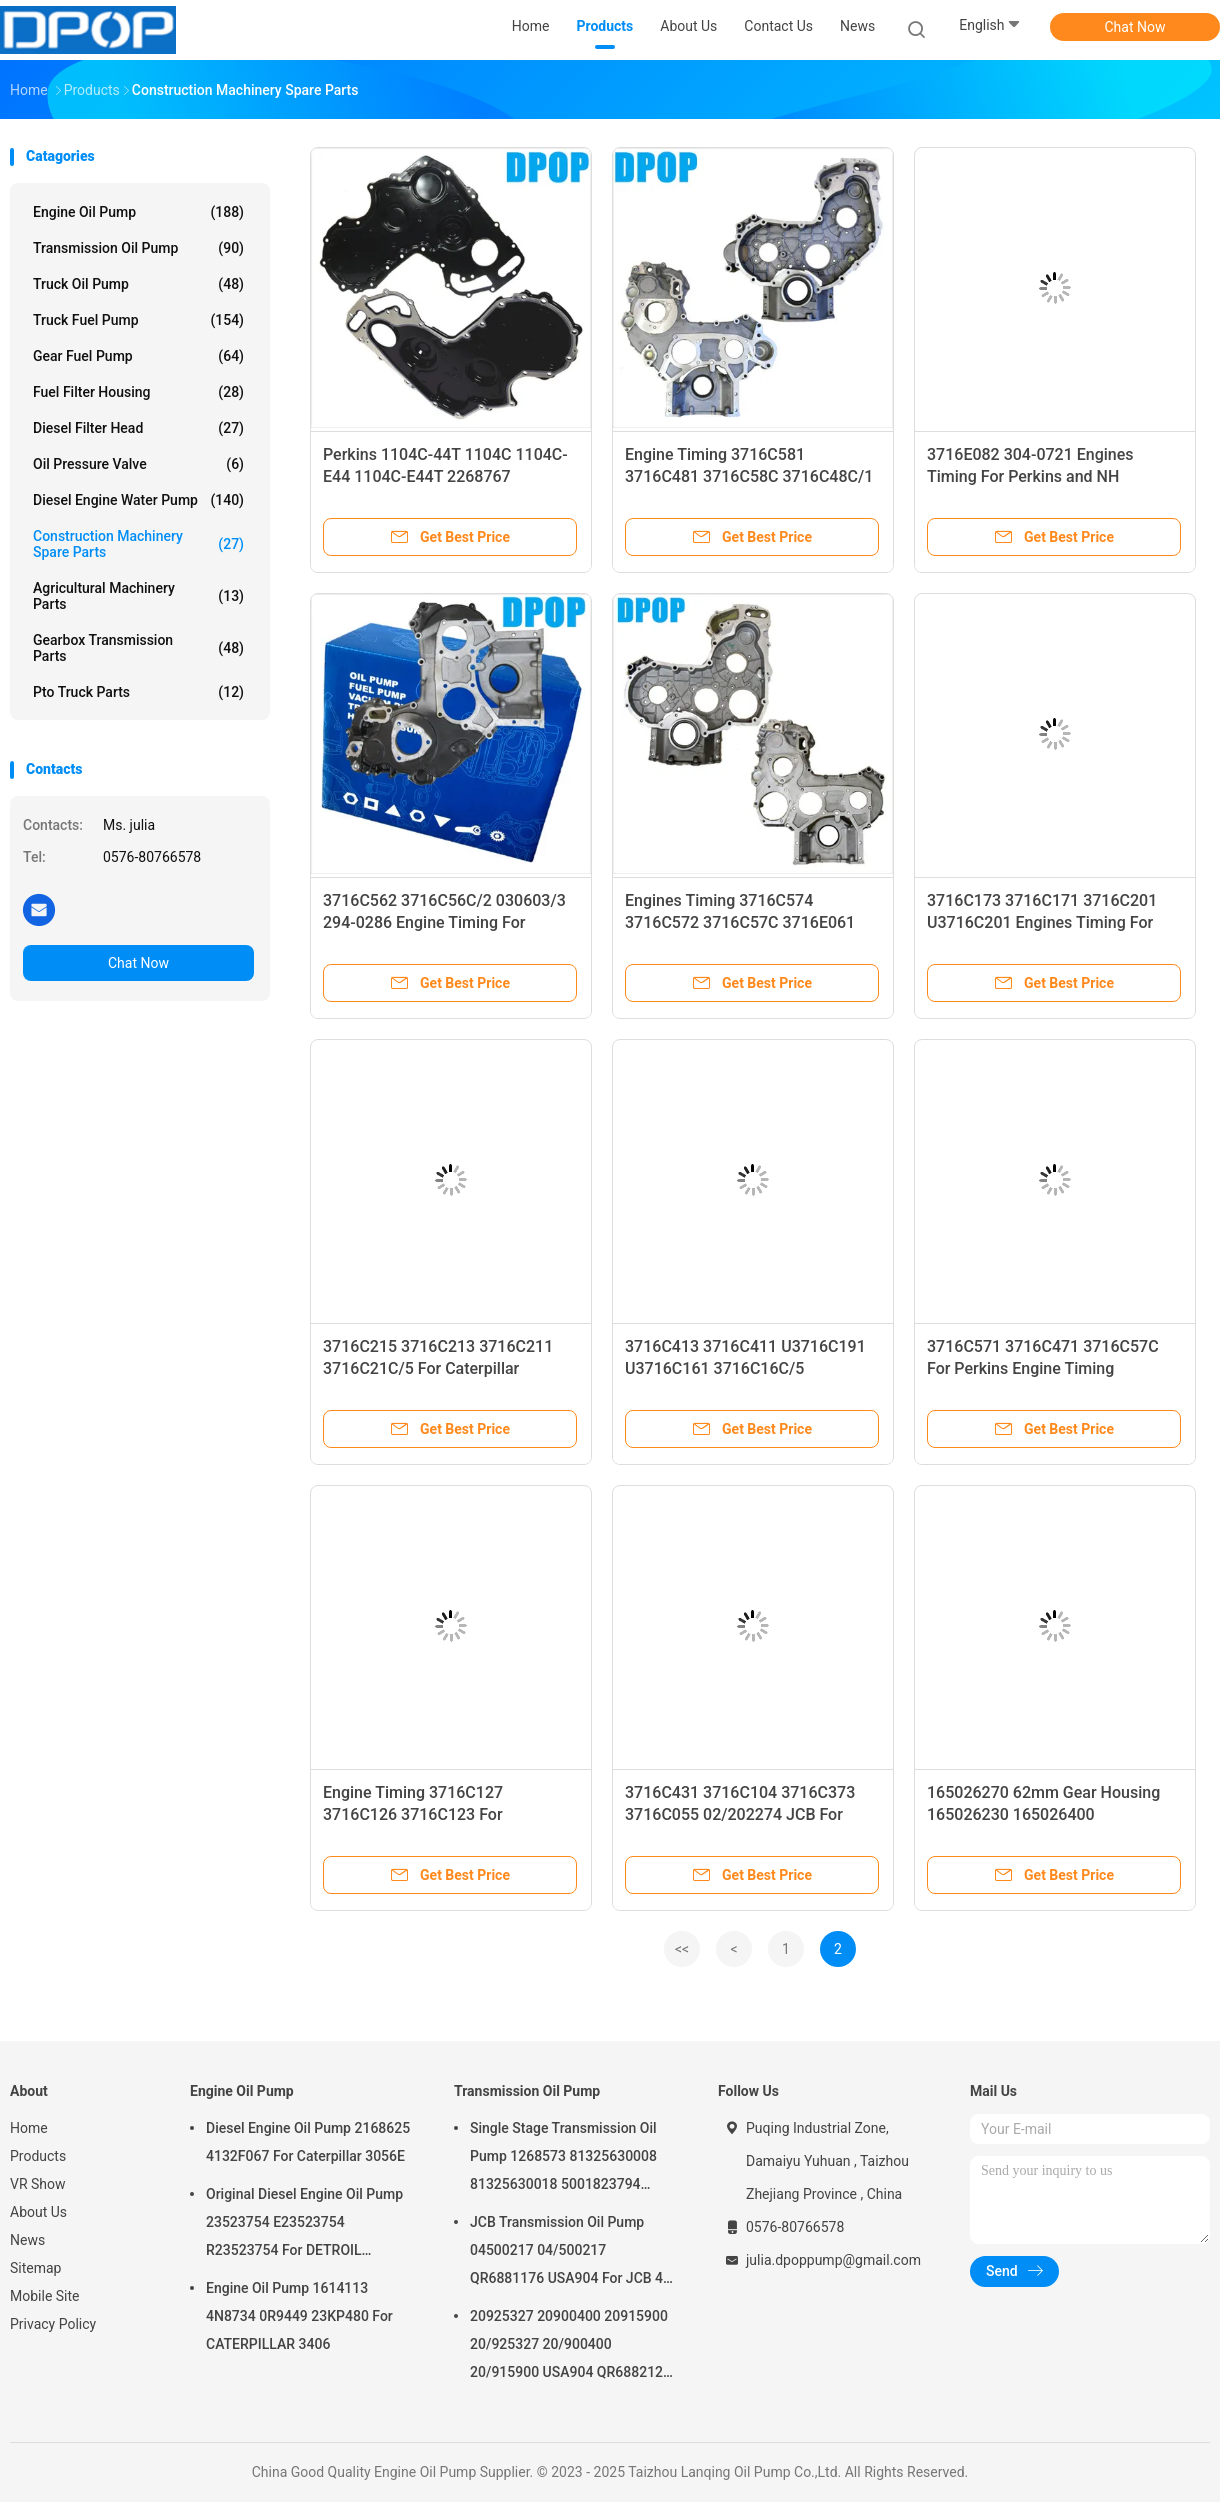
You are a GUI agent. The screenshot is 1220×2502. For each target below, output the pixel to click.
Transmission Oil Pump (138, 248)
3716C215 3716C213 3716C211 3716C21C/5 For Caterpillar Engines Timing (438, 1368)
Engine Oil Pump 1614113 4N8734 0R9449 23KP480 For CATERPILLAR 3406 (299, 2316)
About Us (38, 2212)
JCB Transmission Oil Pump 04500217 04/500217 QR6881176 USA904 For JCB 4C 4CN (571, 2253)
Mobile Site (45, 2296)
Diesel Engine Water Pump (138, 500)
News (27, 2240)
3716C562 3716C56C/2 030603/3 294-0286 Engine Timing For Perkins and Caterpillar (444, 922)
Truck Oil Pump (138, 284)
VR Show (38, 2184)
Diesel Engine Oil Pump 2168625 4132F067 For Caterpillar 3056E (308, 2142)
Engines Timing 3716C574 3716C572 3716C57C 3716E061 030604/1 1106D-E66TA (740, 922)
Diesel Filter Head (138, 428)
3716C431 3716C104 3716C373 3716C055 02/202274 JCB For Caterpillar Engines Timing (740, 1814)
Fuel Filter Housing (138, 392)
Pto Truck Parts (138, 692)
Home (29, 2128)
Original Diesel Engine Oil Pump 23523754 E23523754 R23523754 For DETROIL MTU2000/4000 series (304, 2225)
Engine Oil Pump (138, 212)
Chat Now (1135, 27)
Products (38, 2156)
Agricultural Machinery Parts (138, 596)
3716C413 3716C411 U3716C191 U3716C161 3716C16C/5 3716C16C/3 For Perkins (745, 1368)
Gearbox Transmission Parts (138, 648)
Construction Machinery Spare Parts (138, 544)
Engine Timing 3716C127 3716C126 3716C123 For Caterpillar (413, 1814)
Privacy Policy (53, 2324)
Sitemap (35, 2268)
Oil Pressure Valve (138, 464)
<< (682, 1949)
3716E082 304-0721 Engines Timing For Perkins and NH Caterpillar (1030, 476)
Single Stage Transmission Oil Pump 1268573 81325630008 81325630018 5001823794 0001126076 (563, 2159)
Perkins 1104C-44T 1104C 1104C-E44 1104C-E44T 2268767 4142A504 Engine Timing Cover (445, 476)
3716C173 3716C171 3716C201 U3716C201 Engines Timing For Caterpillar (1042, 922)
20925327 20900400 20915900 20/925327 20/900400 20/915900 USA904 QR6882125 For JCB (570, 2347)
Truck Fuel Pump (138, 320)
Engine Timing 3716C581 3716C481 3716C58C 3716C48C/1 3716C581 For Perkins (749, 476)
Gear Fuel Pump (138, 356)
